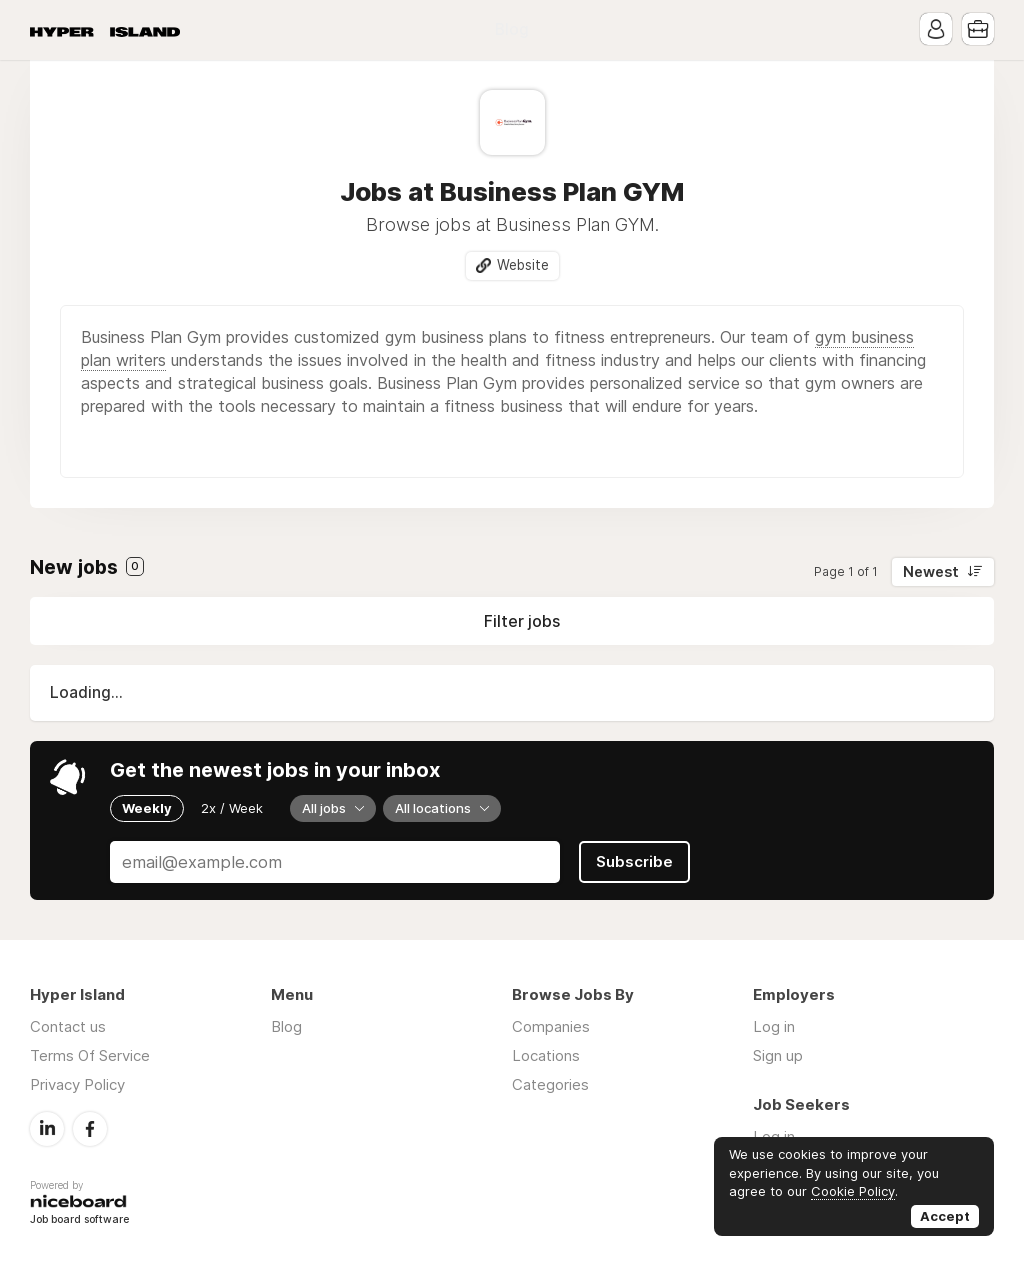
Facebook (90, 1129)
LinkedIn (47, 1129)
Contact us (68, 1026)
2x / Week (232, 808)
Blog (512, 29)
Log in (774, 1026)
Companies (551, 1026)
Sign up (778, 1055)
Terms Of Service (90, 1055)
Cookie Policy (853, 1191)
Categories (550, 1084)
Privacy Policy (77, 1084)
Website (523, 265)
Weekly (147, 808)
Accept (945, 1216)
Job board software (79, 1220)
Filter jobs (522, 621)
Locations (546, 1055)
